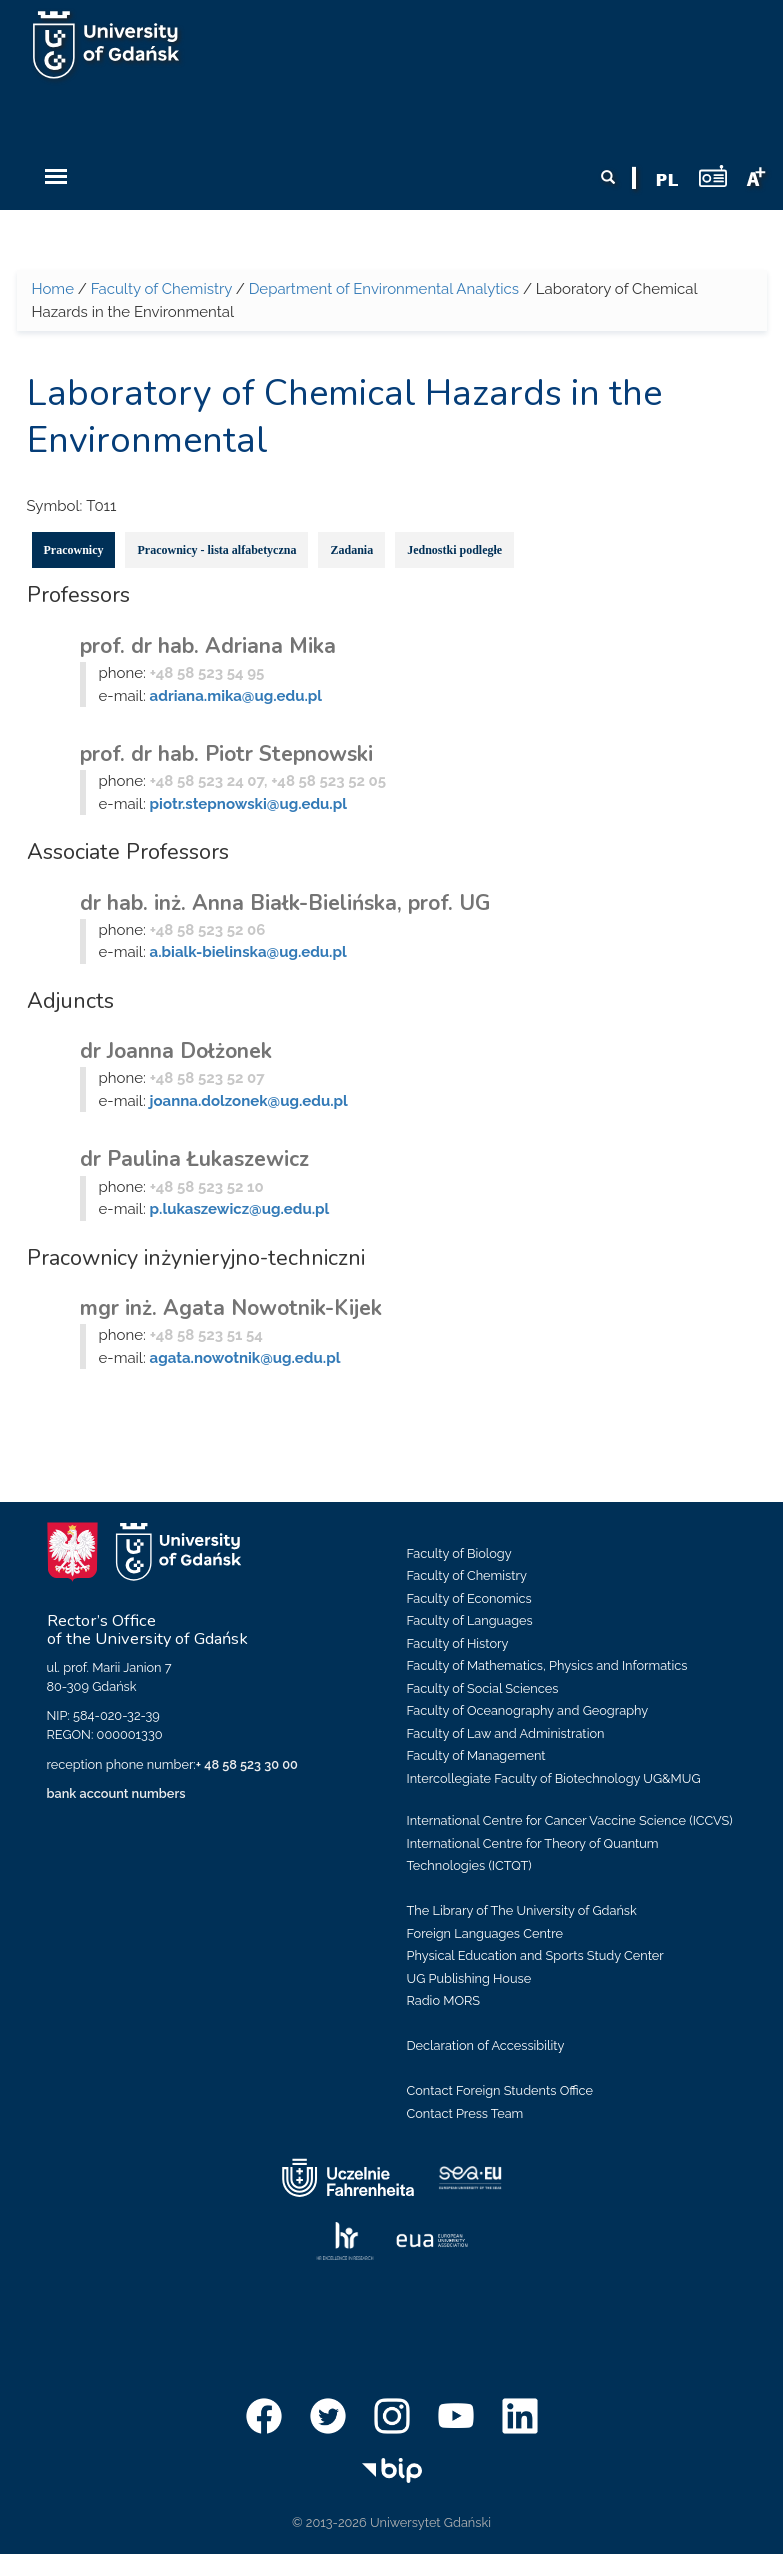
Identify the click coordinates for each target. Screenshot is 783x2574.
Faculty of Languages (470, 1620)
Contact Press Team (465, 2113)
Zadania (351, 550)
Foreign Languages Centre (485, 1933)
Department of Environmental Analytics (384, 289)
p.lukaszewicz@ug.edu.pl (240, 1209)
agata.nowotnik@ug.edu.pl (245, 1358)
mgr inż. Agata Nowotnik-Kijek (231, 1308)
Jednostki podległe (454, 550)
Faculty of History (458, 1643)
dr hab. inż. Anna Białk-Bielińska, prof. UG (285, 903)
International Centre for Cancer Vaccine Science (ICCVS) (570, 1820)
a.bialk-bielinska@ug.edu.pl (248, 952)
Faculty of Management (476, 1755)
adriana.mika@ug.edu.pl (236, 696)
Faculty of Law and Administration (506, 1733)
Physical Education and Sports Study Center (535, 1955)
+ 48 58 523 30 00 (247, 1764)
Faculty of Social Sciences (483, 1688)
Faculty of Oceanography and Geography (528, 1710)
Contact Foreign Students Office (500, 2090)
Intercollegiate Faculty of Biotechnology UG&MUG (554, 1778)
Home (53, 289)
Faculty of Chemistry (161, 289)
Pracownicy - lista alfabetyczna (216, 550)
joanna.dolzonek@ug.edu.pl (249, 1101)
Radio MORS (444, 2000)
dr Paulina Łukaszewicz (194, 1159)
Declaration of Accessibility (486, 2045)
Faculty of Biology (459, 1553)
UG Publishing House (469, 1978)
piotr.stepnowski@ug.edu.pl (248, 804)
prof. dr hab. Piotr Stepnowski (226, 754)
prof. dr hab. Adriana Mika (208, 646)
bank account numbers (116, 1793)
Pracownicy (74, 550)
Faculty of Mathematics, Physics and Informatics (547, 1665)
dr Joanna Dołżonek (176, 1051)
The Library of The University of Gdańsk (522, 1910)
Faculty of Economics (469, 1598)
